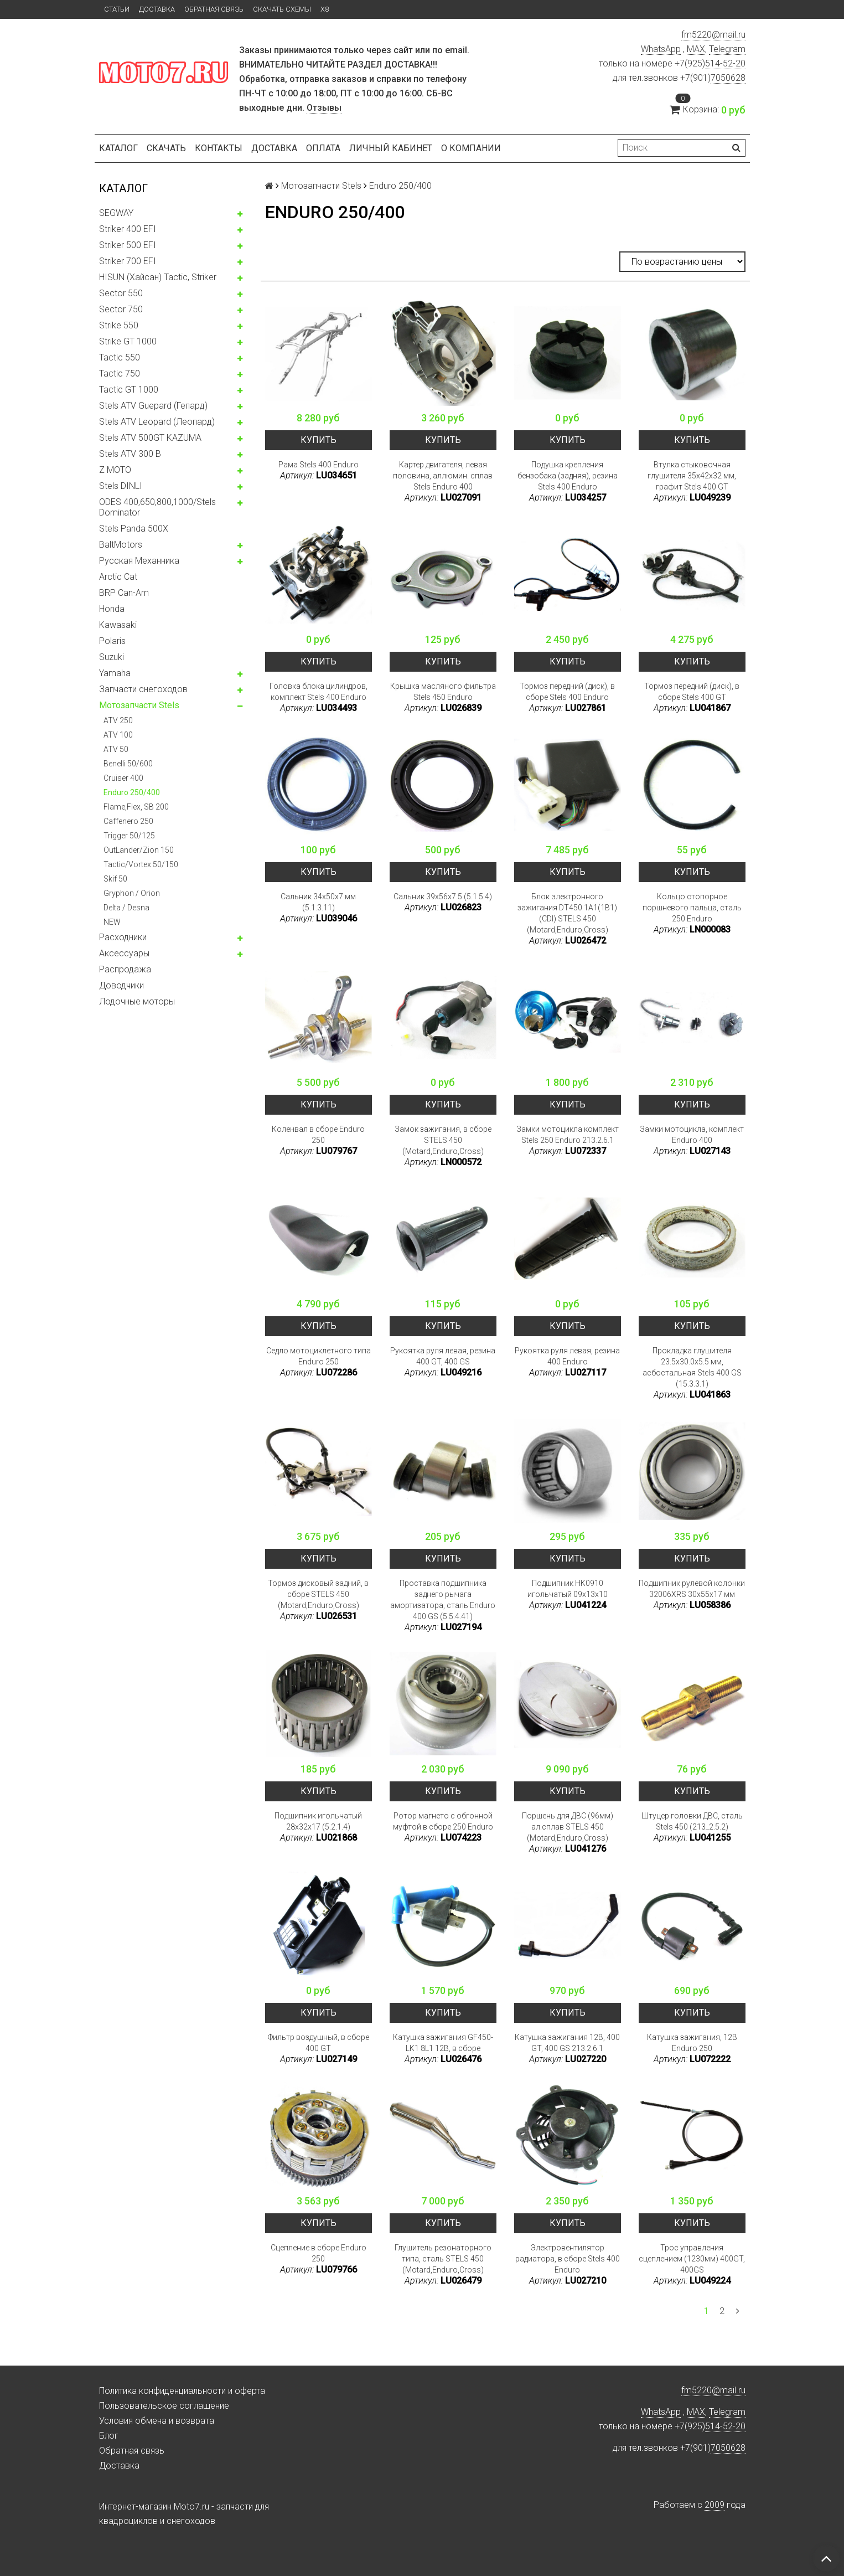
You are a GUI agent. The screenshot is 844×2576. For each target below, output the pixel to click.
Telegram (727, 49)
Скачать (166, 148)
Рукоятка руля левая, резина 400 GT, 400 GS (442, 1356)
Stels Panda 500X (133, 528)
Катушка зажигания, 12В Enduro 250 (692, 2043)
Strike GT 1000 (128, 341)
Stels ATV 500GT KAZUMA (150, 437)
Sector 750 (121, 309)
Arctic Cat (118, 576)
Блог (108, 2435)
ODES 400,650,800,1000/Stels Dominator (157, 507)
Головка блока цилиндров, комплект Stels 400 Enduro (318, 692)
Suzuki (111, 657)
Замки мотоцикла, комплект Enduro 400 (692, 1135)
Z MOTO (115, 470)
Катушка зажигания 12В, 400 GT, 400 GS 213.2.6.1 (567, 2043)
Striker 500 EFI (127, 245)
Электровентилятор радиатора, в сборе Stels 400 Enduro (567, 2258)
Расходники (123, 937)
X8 (324, 9)
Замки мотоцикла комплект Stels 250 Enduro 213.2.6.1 (567, 1135)
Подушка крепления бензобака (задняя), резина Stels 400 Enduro (567, 475)
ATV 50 (115, 749)
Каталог (118, 148)
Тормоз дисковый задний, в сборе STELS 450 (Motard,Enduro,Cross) (318, 1594)
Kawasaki (118, 625)
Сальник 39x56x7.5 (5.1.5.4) (442, 896)
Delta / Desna (126, 907)
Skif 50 (115, 878)
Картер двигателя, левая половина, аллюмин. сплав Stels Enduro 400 (443, 475)
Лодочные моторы (137, 1001)
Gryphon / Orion (131, 893)
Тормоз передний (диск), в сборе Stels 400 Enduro (567, 692)
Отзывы (324, 107)
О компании (471, 148)
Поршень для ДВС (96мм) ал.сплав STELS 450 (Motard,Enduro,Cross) (567, 1826)
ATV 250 (118, 720)
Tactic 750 (119, 373)
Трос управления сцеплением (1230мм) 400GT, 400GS (692, 2258)
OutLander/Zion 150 (138, 850)
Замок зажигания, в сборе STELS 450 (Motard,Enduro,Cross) (443, 1140)
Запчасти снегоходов (143, 689)
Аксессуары (124, 953)
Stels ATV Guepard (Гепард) (153, 405)
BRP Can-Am (124, 593)
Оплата (323, 148)
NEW (112, 922)
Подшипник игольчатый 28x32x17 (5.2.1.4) (318, 1821)
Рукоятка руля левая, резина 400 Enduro (567, 1356)
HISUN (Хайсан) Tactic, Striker (157, 277)
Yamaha (115, 673)
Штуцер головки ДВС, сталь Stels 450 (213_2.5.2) (692, 1821)
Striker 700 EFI (127, 261)
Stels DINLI (120, 486)
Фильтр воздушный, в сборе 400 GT (318, 2043)
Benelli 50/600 (128, 763)
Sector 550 (121, 293)
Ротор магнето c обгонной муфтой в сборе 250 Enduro (443, 1821)
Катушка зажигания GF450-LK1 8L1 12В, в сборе (443, 2043)
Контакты (218, 148)
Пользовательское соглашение (164, 2405)
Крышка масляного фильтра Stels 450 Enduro (443, 692)
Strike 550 (118, 325)
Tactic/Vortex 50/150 (140, 864)
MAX (696, 49)
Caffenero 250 (128, 821)
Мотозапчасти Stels (139, 705)
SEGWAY (116, 213)
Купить (318, 440)
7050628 (728, 78)
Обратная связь (214, 9)
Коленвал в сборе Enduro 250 (318, 1135)
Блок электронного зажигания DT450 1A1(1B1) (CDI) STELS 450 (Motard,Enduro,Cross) (567, 913)
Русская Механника (139, 560)
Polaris (112, 641)
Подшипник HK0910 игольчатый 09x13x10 (567, 1589)
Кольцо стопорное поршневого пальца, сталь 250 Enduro (692, 907)
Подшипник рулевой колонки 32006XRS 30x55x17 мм (692, 1589)
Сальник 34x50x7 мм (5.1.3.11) (318, 902)
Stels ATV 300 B (130, 454)
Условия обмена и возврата (156, 2420)
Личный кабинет (390, 148)
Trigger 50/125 (129, 835)
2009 (714, 2505)
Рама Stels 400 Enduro (318, 464)
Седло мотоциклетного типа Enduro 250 (318, 1356)
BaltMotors (120, 544)
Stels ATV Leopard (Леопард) (157, 421)
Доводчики (121, 985)
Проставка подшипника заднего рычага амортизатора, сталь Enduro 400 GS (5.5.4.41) (442, 1600)
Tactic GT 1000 (128, 389)
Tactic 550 (119, 357)
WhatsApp (661, 49)
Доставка (157, 9)
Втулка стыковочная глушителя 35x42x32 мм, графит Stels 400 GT (692, 475)
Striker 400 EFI (127, 229)
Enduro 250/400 (131, 792)
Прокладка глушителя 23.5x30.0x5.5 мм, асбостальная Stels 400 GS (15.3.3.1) (692, 1367)
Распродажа (125, 969)
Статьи (117, 9)
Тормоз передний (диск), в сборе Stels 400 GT (691, 692)
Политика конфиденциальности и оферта (182, 2391)
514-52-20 (725, 63)
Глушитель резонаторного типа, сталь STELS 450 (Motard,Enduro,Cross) (443, 2258)
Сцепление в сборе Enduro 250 (318, 2253)
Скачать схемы (282, 9)
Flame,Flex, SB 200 (136, 806)
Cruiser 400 (123, 778)
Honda (112, 609)
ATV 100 (118, 734)
